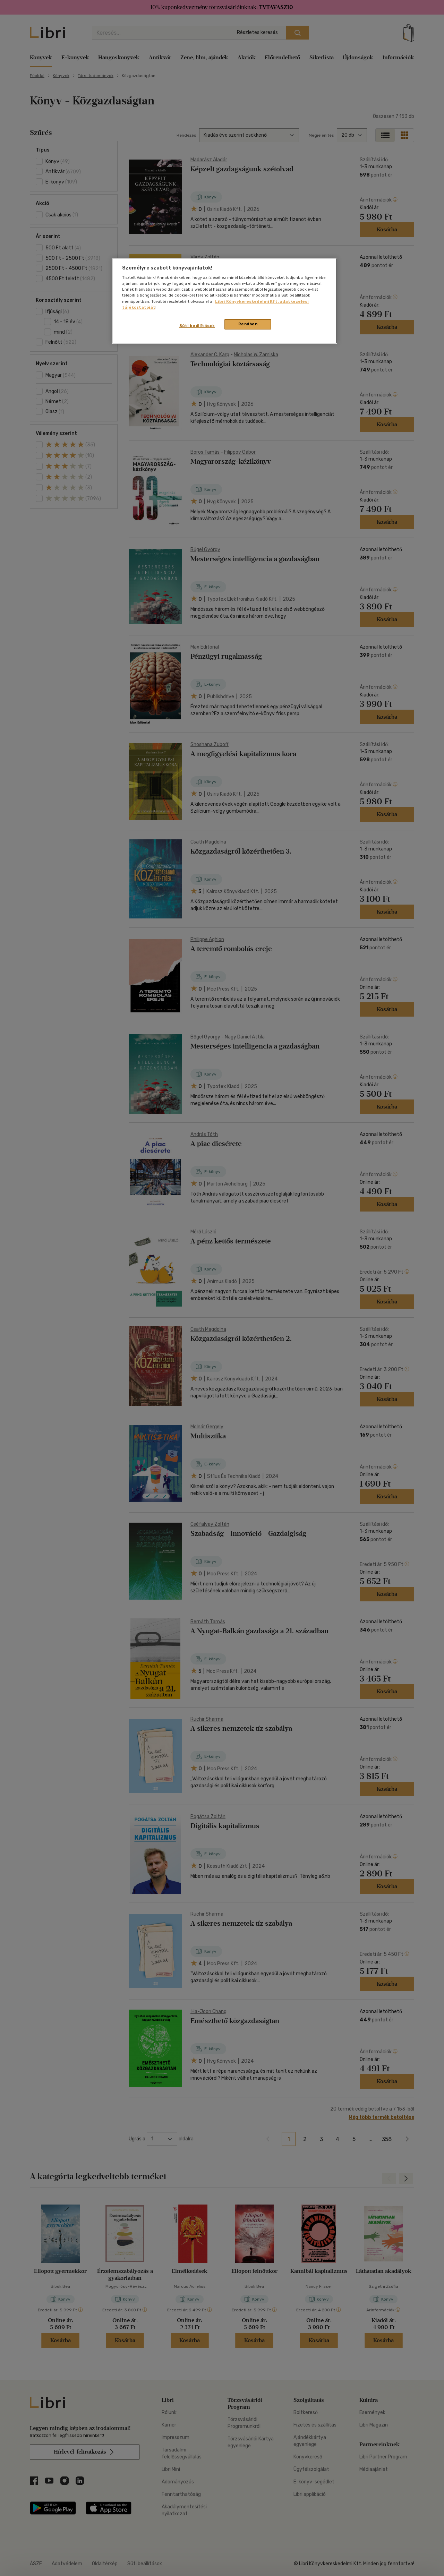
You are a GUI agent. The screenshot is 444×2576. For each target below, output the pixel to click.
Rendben (248, 324)
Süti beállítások (197, 325)
